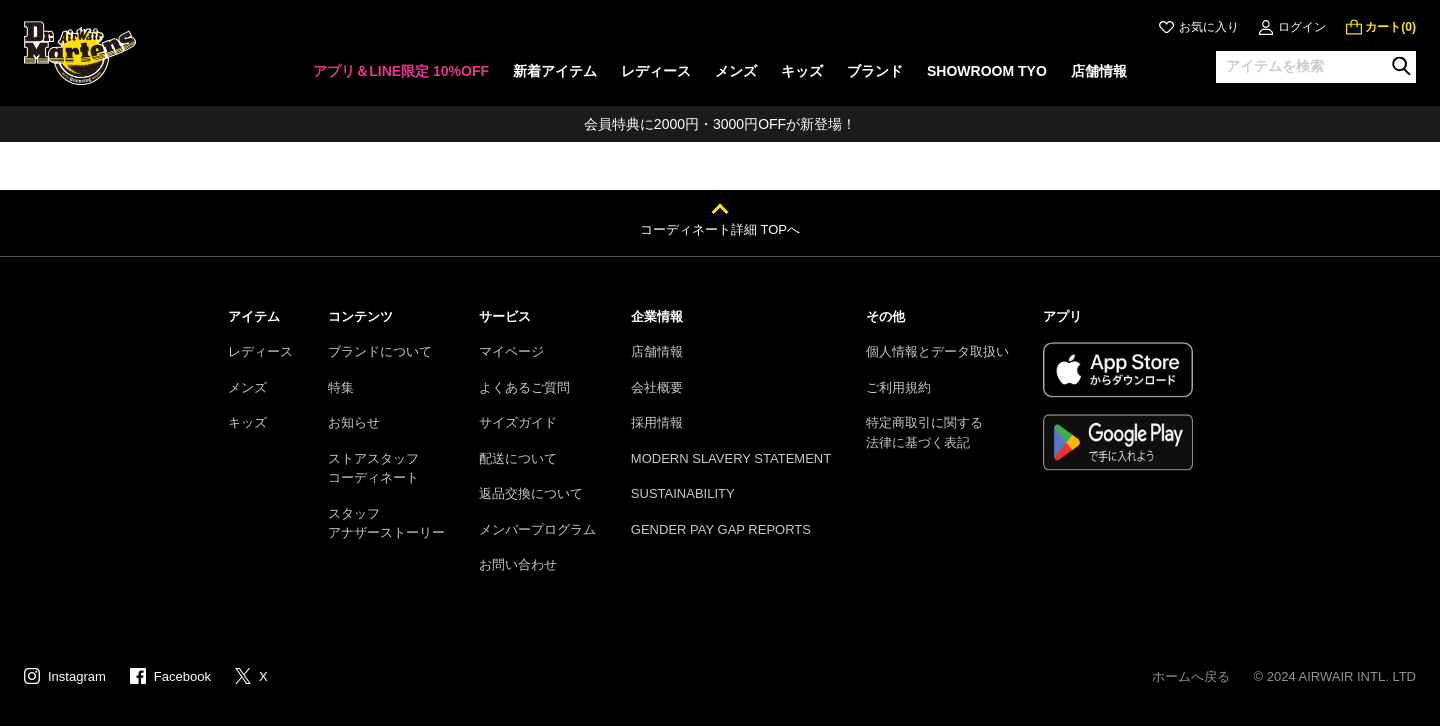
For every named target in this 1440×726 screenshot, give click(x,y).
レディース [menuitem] (656, 71)
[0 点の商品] (1381, 27)
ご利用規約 (898, 387)
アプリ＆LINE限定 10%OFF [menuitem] (401, 71)
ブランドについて (380, 351)
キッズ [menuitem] (802, 71)
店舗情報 (657, 351)
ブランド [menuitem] (875, 71)
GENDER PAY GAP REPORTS (721, 529)
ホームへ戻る (1191, 676)
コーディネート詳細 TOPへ (720, 229)
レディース (260, 351)
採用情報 (657, 422)
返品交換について (531, 493)
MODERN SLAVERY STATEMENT (731, 458)
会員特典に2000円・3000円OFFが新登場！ (720, 124)
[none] (401, 77)
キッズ (247, 422)
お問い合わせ (518, 564)
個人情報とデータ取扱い (937, 351)
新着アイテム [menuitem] (555, 71)
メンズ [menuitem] (736, 71)
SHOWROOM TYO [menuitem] (987, 71)
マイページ (511, 351)
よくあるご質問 (524, 387)
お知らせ (354, 422)
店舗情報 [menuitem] (1099, 71)
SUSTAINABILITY (683, 493)
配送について (518, 458)
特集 (341, 387)
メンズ (247, 387)
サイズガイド (518, 422)
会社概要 (657, 387)
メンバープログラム (537, 529)
